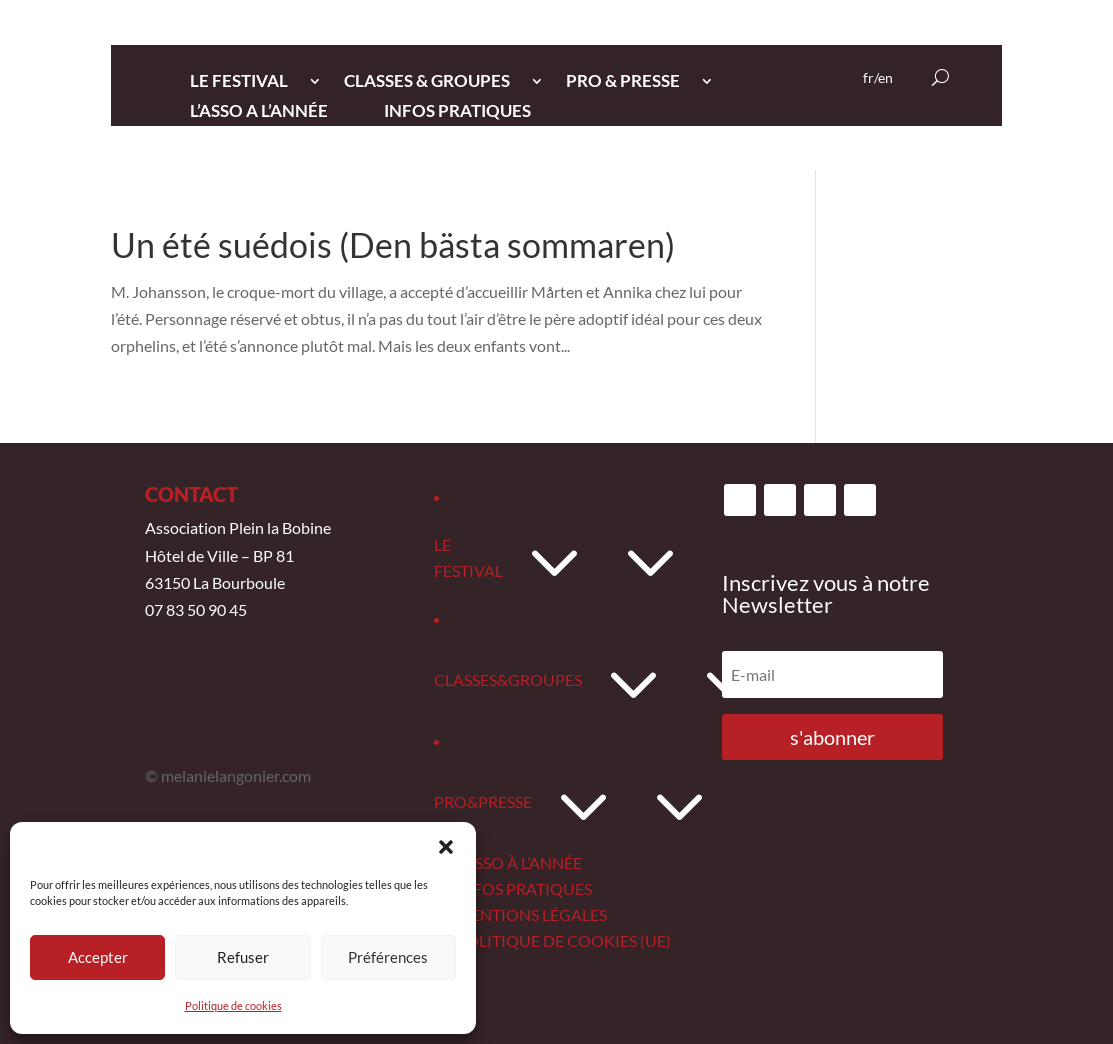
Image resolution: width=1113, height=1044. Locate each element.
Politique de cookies (233, 1005)
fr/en (878, 78)
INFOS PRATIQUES (457, 112)
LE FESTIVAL (239, 82)
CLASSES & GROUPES (427, 82)
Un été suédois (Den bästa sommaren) (393, 244)
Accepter (98, 957)
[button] (446, 847)
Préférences (388, 957)
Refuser (243, 957)
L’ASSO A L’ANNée (259, 112)
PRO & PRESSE (623, 82)
